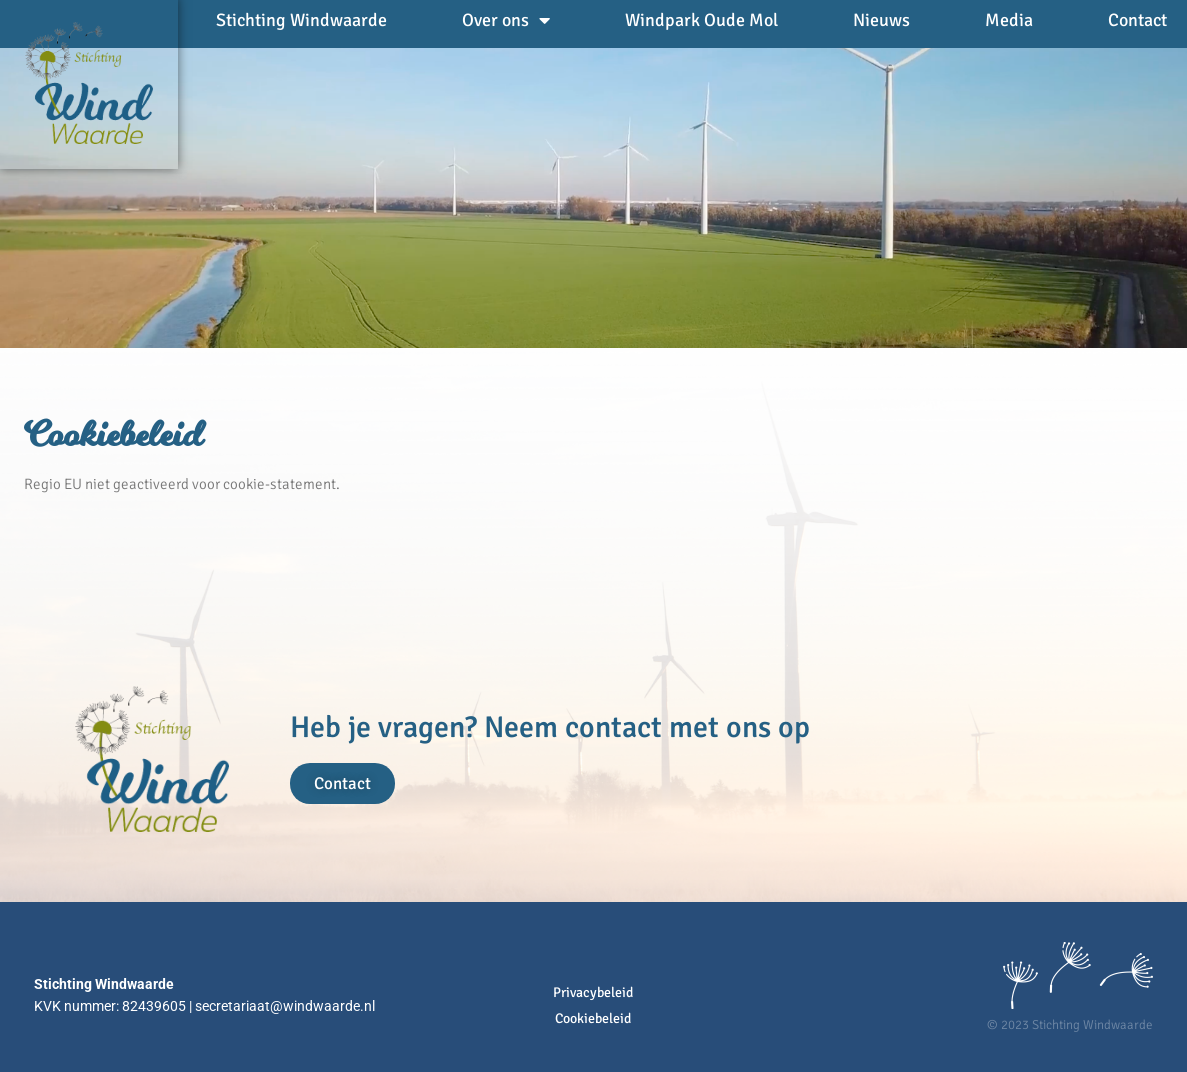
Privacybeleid (593, 992)
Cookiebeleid (593, 1018)
